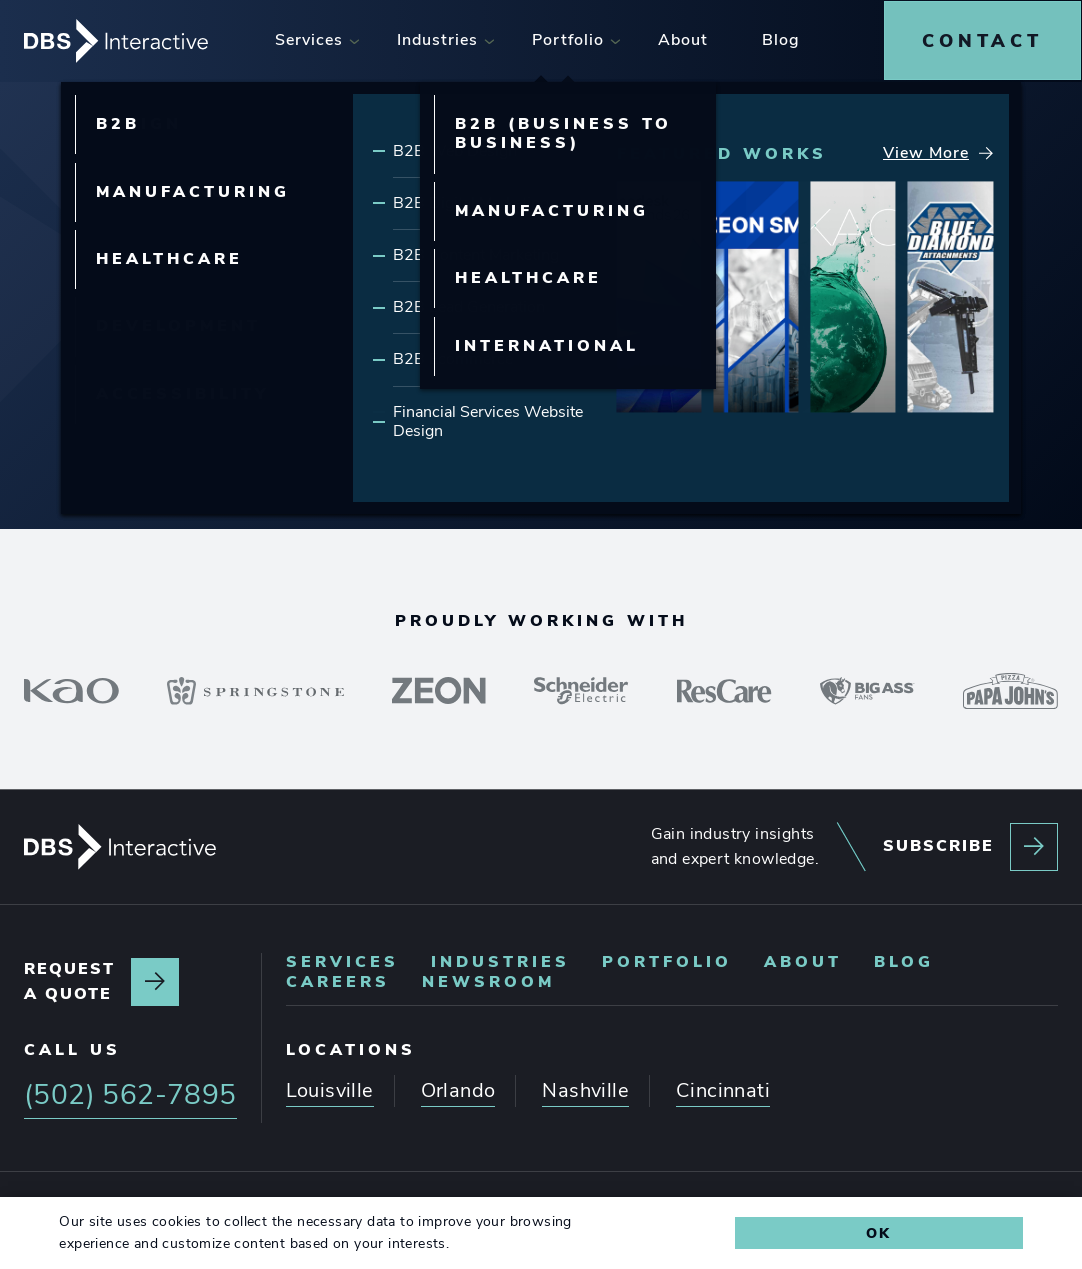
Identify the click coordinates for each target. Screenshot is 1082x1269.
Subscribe (938, 844)
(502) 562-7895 (714, 432)
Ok (878, 1233)
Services (342, 960)
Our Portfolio (633, 311)
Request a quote (69, 979)
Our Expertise (412, 311)
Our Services (198, 311)
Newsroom (488, 980)
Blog (904, 960)
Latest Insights (867, 311)
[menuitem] (311, 39)
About (803, 960)
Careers (338, 980)
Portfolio (667, 960)
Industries (500, 960)
